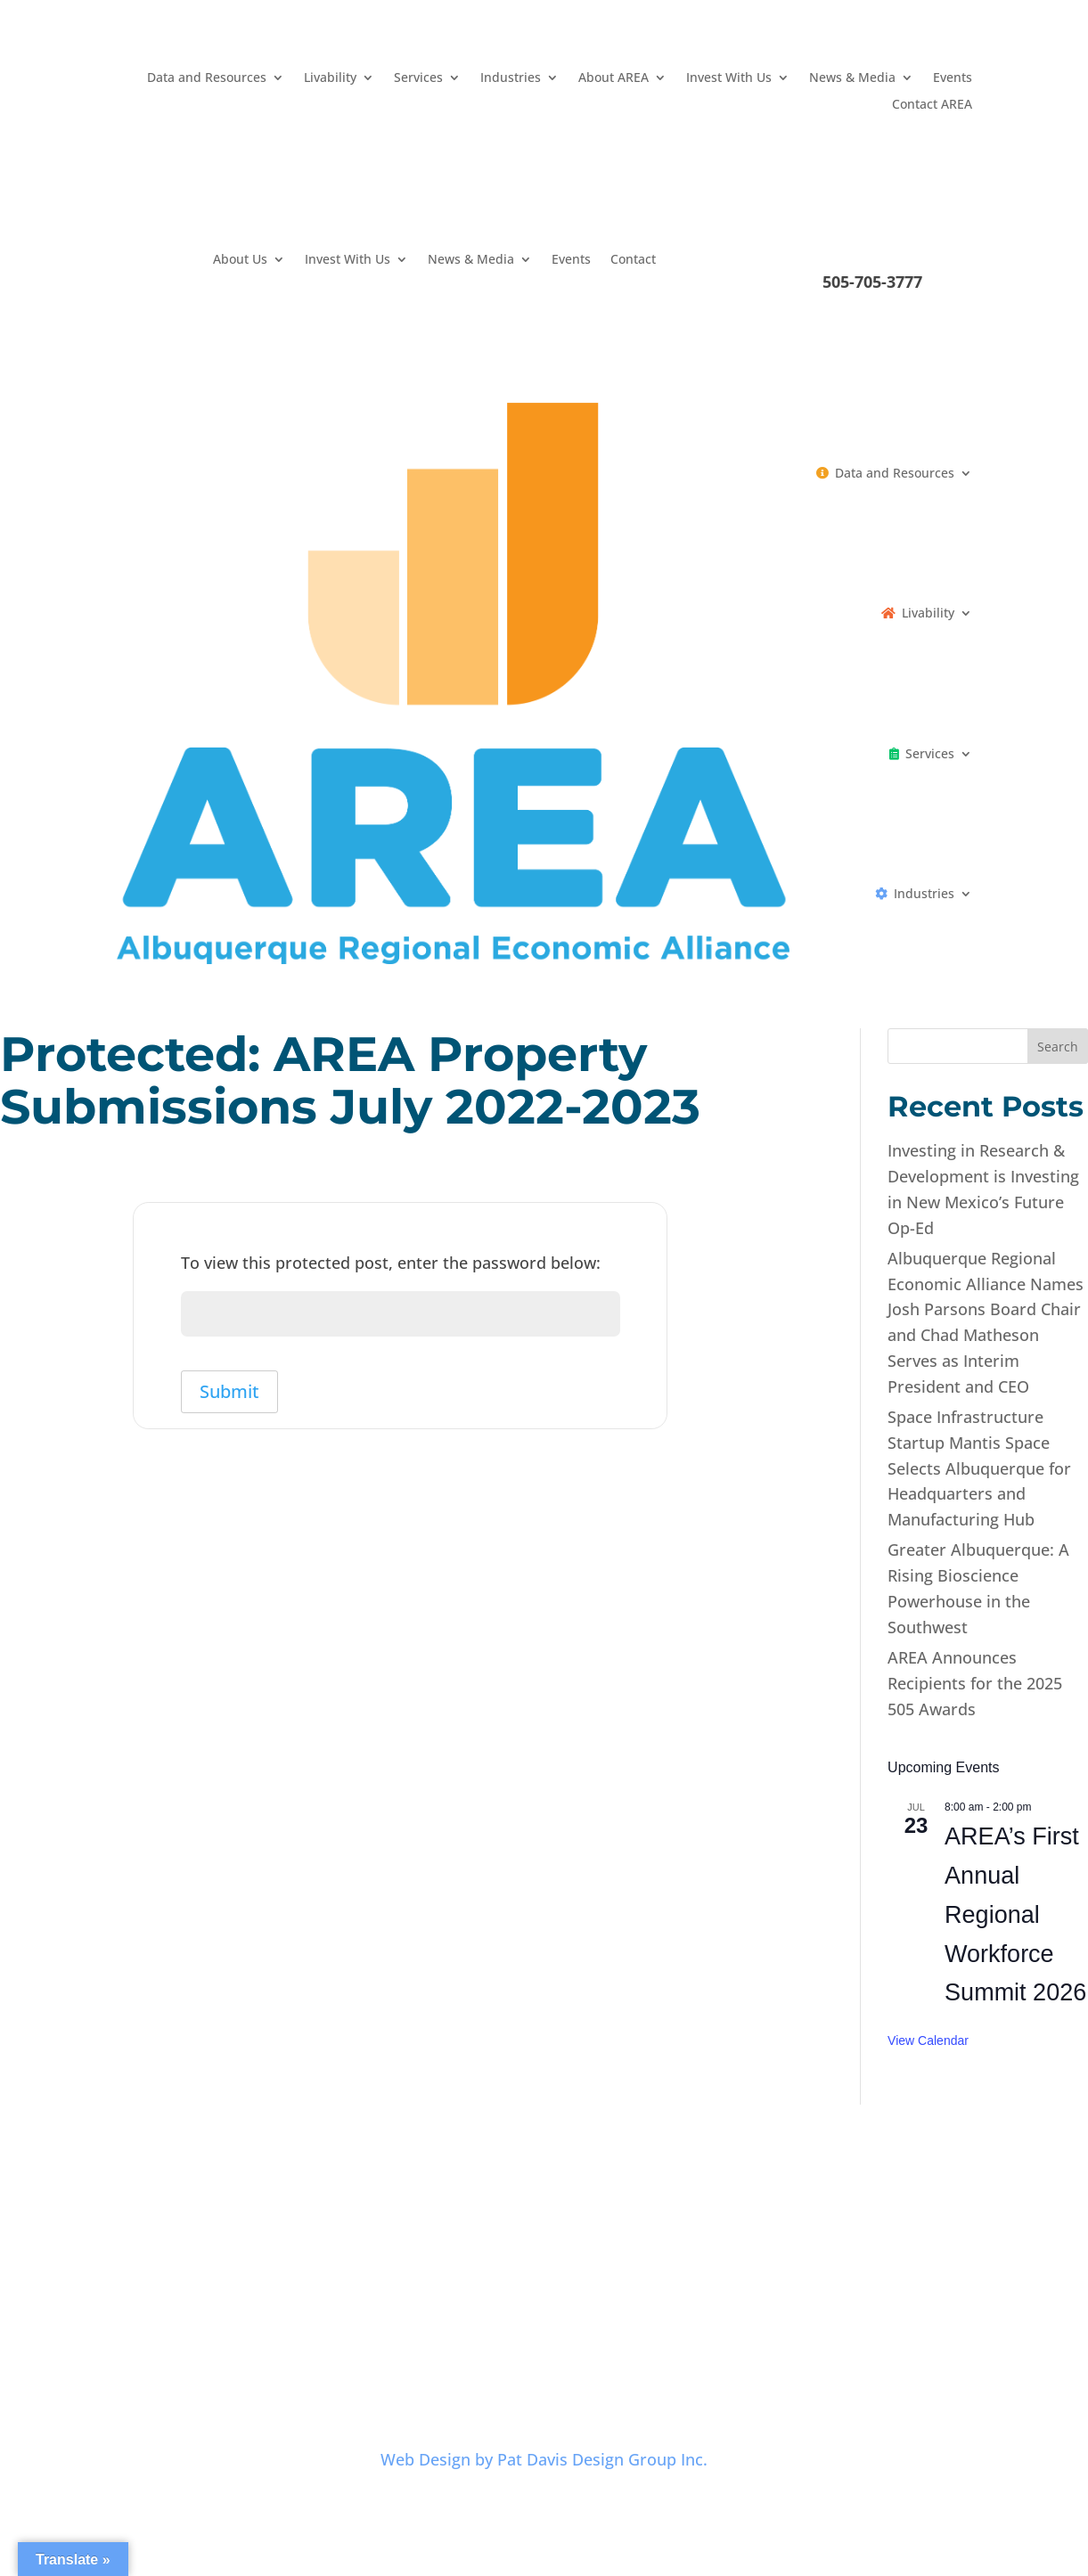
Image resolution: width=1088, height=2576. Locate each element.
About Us (240, 260)
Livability (330, 78)
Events (952, 78)
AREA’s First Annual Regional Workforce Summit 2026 (1015, 1914)
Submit (230, 1394)
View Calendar (928, 2040)
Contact (633, 260)
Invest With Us (729, 78)
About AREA (613, 78)
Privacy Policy (451, 2327)
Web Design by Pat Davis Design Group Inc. (544, 2459)
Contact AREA (932, 105)
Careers (368, 2327)
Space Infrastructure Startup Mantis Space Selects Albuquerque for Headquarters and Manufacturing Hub (979, 1468)
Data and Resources (206, 78)
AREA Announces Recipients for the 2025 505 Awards (975, 1683)
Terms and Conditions (577, 2327)
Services (418, 78)
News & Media (852, 78)
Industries (510, 78)
